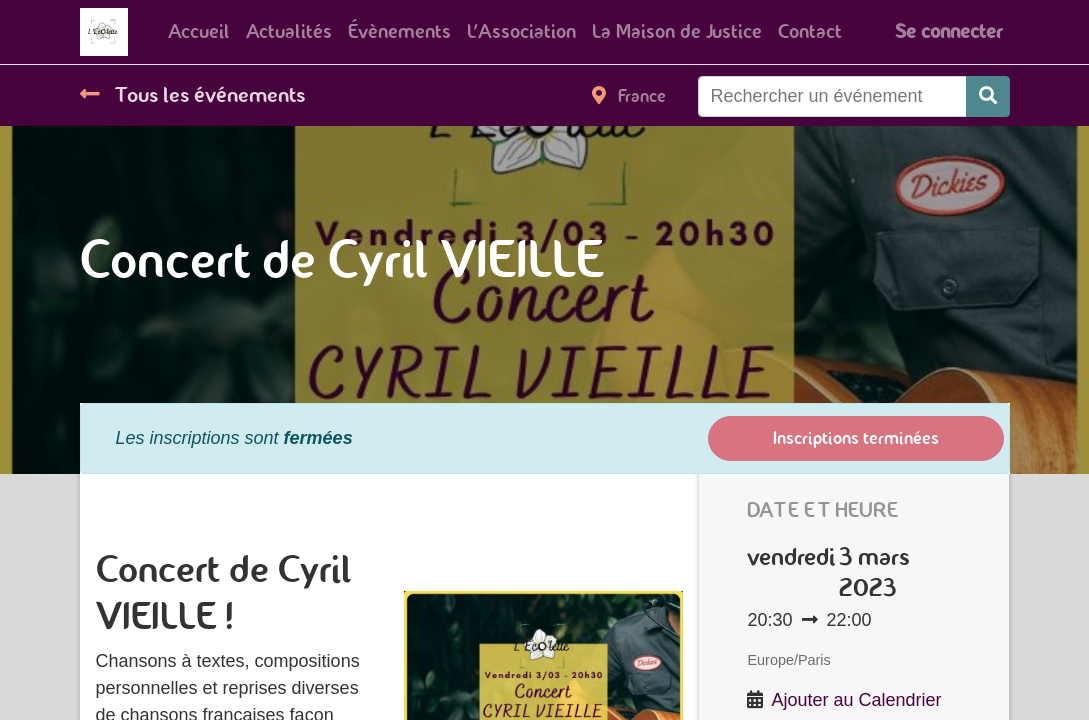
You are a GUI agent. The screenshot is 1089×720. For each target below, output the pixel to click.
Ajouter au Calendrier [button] (857, 700)
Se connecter (948, 31)
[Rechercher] (988, 96)
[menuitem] (199, 32)
